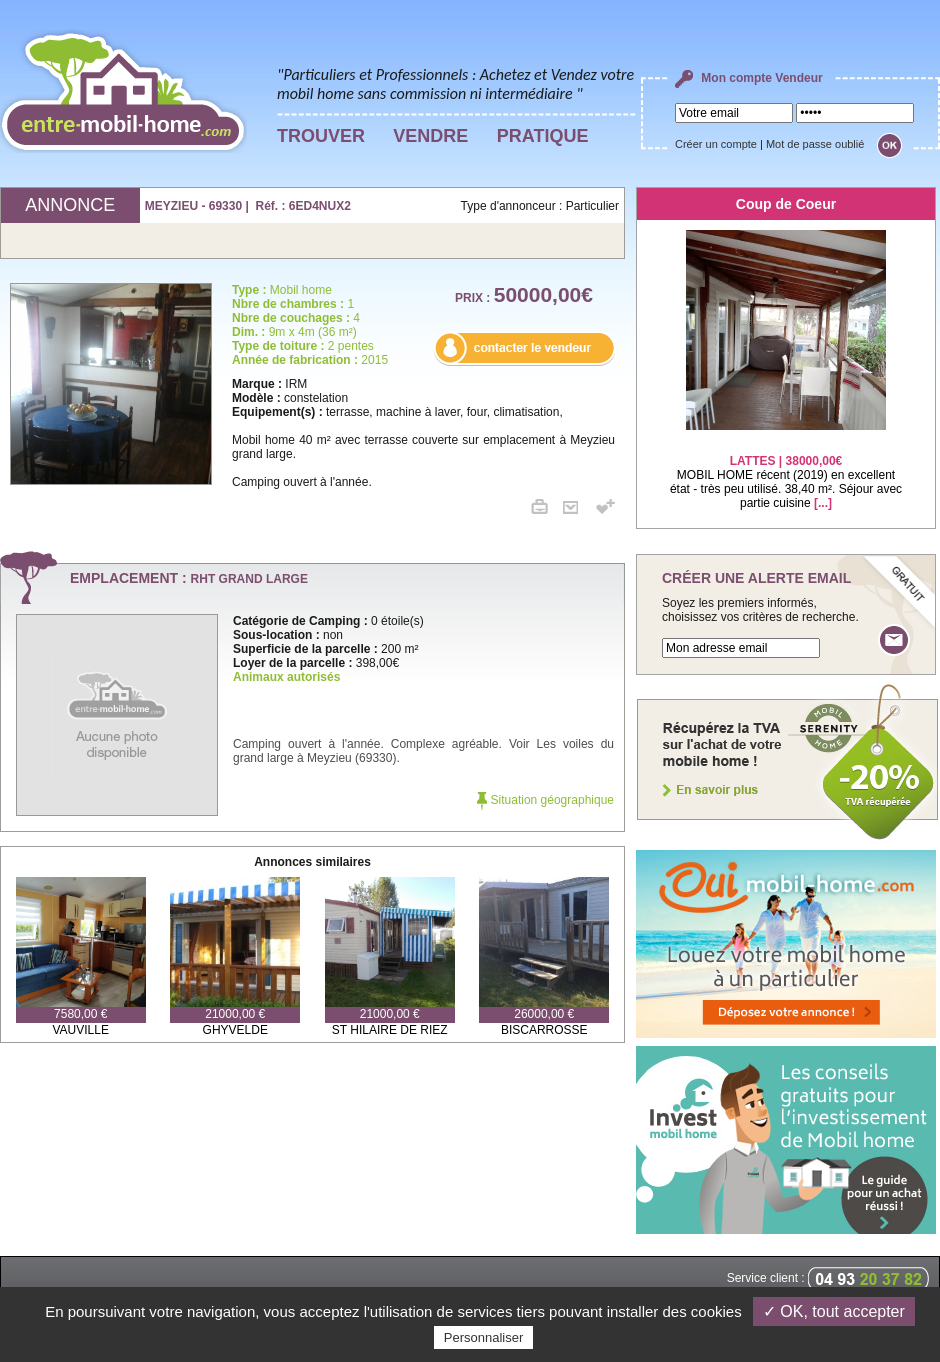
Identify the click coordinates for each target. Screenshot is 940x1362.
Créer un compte (716, 144)
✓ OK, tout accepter (834, 1311)
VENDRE (430, 136)
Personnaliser (484, 1337)
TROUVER (321, 136)
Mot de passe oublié (815, 144)
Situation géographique (545, 800)
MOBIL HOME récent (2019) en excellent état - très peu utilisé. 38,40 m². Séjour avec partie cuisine (786, 469)
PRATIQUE (543, 136)
